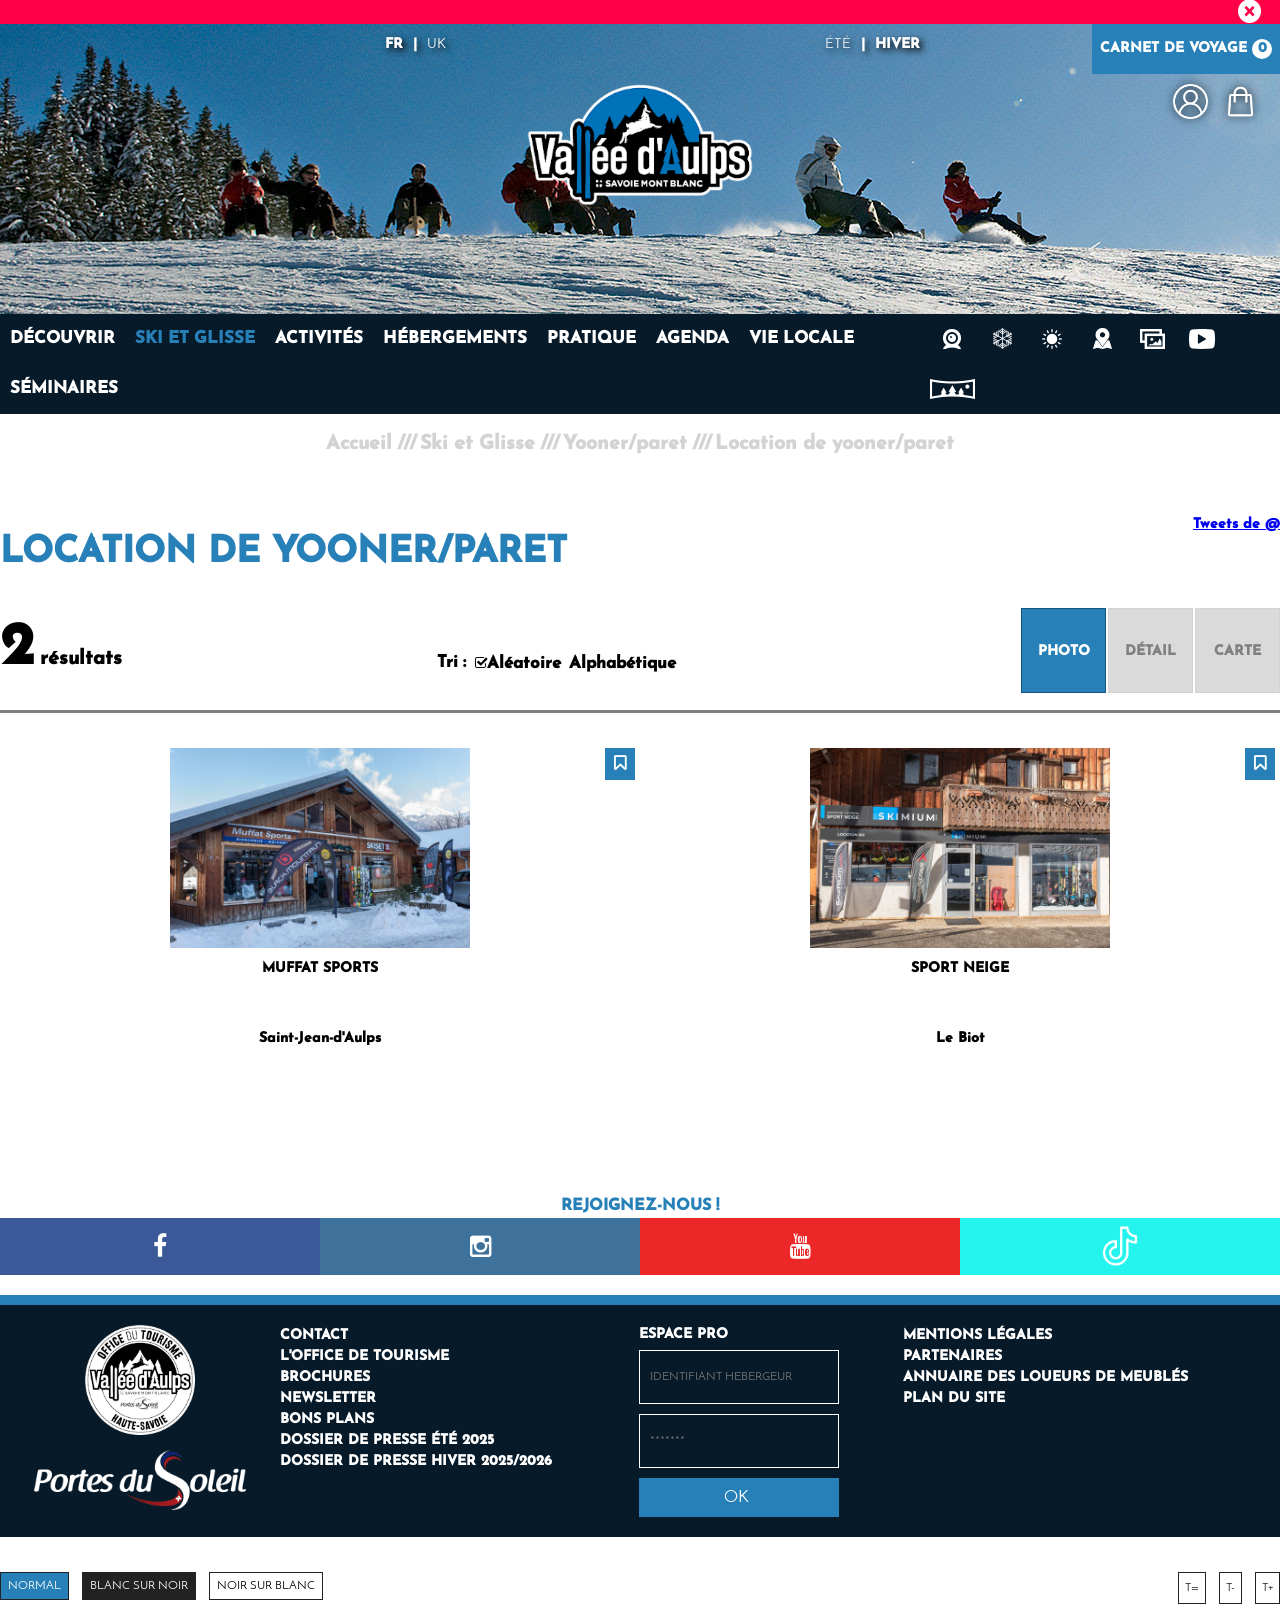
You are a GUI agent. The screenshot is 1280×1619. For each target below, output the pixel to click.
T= (1192, 1588)
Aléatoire (524, 663)
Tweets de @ (1236, 524)
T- (1230, 1588)
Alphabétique (622, 663)
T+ (1267, 1588)
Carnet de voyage (1186, 49)
